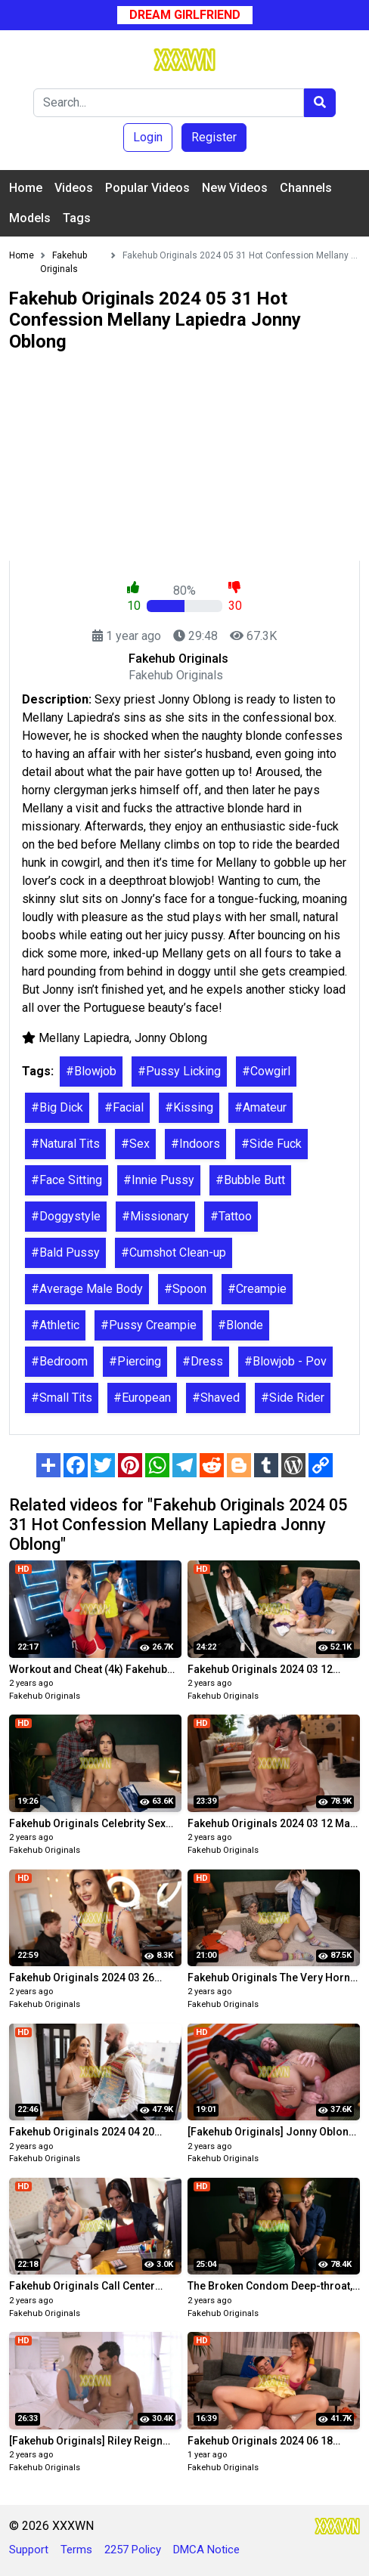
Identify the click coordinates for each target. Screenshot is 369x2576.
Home (25, 188)
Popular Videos (147, 188)
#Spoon (185, 1289)
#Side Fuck (271, 1143)
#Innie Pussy (158, 1180)
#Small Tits (61, 1397)
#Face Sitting (66, 1180)
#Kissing (189, 1107)
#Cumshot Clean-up (173, 1252)
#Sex (135, 1143)
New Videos (235, 188)
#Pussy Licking (179, 1071)
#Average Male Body (87, 1289)
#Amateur (260, 1107)
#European (142, 1397)
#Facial (124, 1107)
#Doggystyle (66, 1216)
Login (148, 137)
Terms (76, 2549)
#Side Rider (292, 1397)
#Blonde (240, 1325)
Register (214, 137)
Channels (306, 188)
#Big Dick (57, 1107)
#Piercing (135, 1361)
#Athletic (55, 1325)
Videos (73, 188)
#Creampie (257, 1289)
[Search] (168, 102)
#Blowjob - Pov (285, 1361)
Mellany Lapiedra (84, 1038)
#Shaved (216, 1397)
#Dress (202, 1361)
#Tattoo (231, 1216)
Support (28, 2549)
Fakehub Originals (44, 1696)
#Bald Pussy (65, 1252)
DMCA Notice (206, 2549)
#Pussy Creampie (149, 1325)
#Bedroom (59, 1361)
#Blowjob (91, 1071)
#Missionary (155, 1216)
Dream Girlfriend (184, 15)
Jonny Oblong (171, 1038)
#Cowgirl (266, 1071)
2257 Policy (132, 2549)
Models (30, 218)
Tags (77, 218)
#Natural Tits (65, 1143)
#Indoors (195, 1143)
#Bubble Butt (250, 1180)
